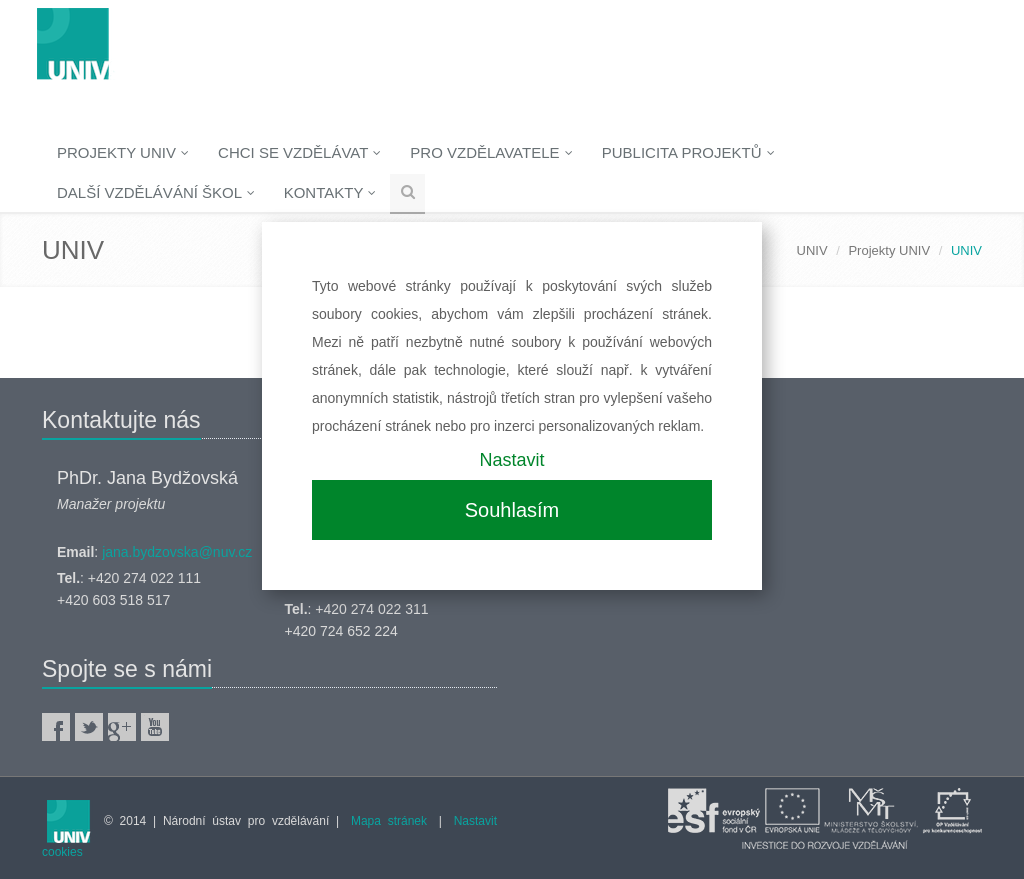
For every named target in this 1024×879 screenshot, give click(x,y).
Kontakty (330, 192)
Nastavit (511, 460)
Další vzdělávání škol (156, 192)
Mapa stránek (389, 821)
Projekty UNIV (123, 152)
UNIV (812, 250)
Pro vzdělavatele (491, 152)
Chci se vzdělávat (299, 152)
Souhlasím (512, 510)
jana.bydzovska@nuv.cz (177, 552)
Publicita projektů (688, 152)
